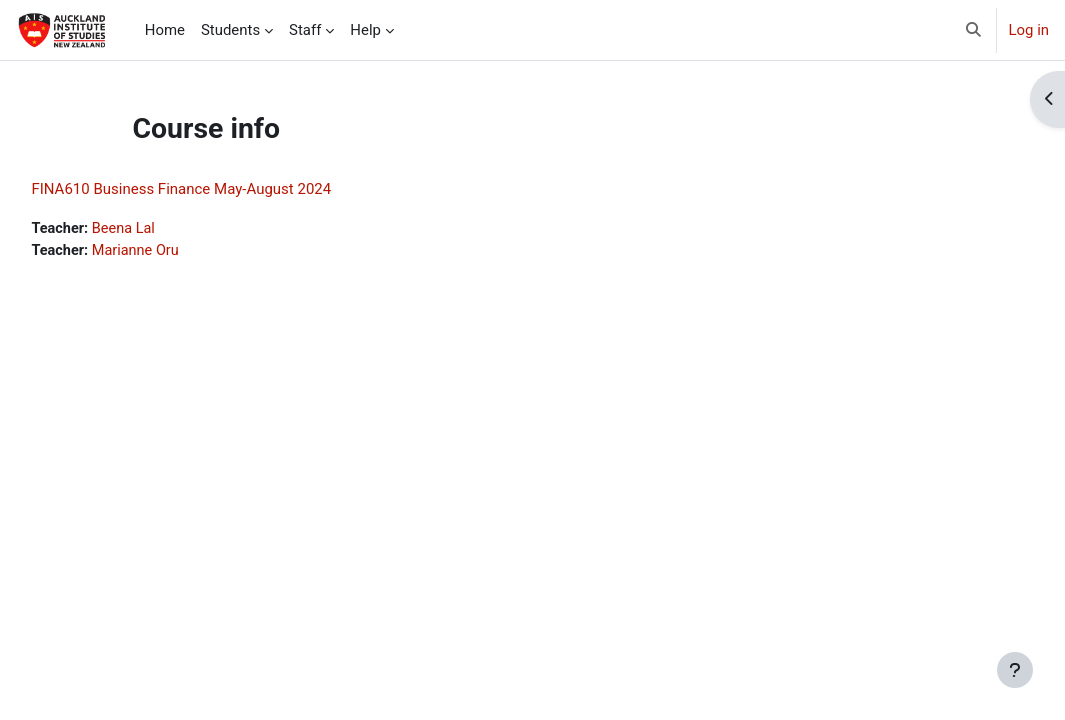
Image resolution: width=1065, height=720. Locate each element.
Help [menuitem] (365, 30)
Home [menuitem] (165, 30)
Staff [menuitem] (305, 30)
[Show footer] (1015, 670)
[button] (973, 30)
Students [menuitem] (230, 30)
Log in (1029, 30)
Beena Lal (170, 229)
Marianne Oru (183, 252)
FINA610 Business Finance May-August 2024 (226, 189)
